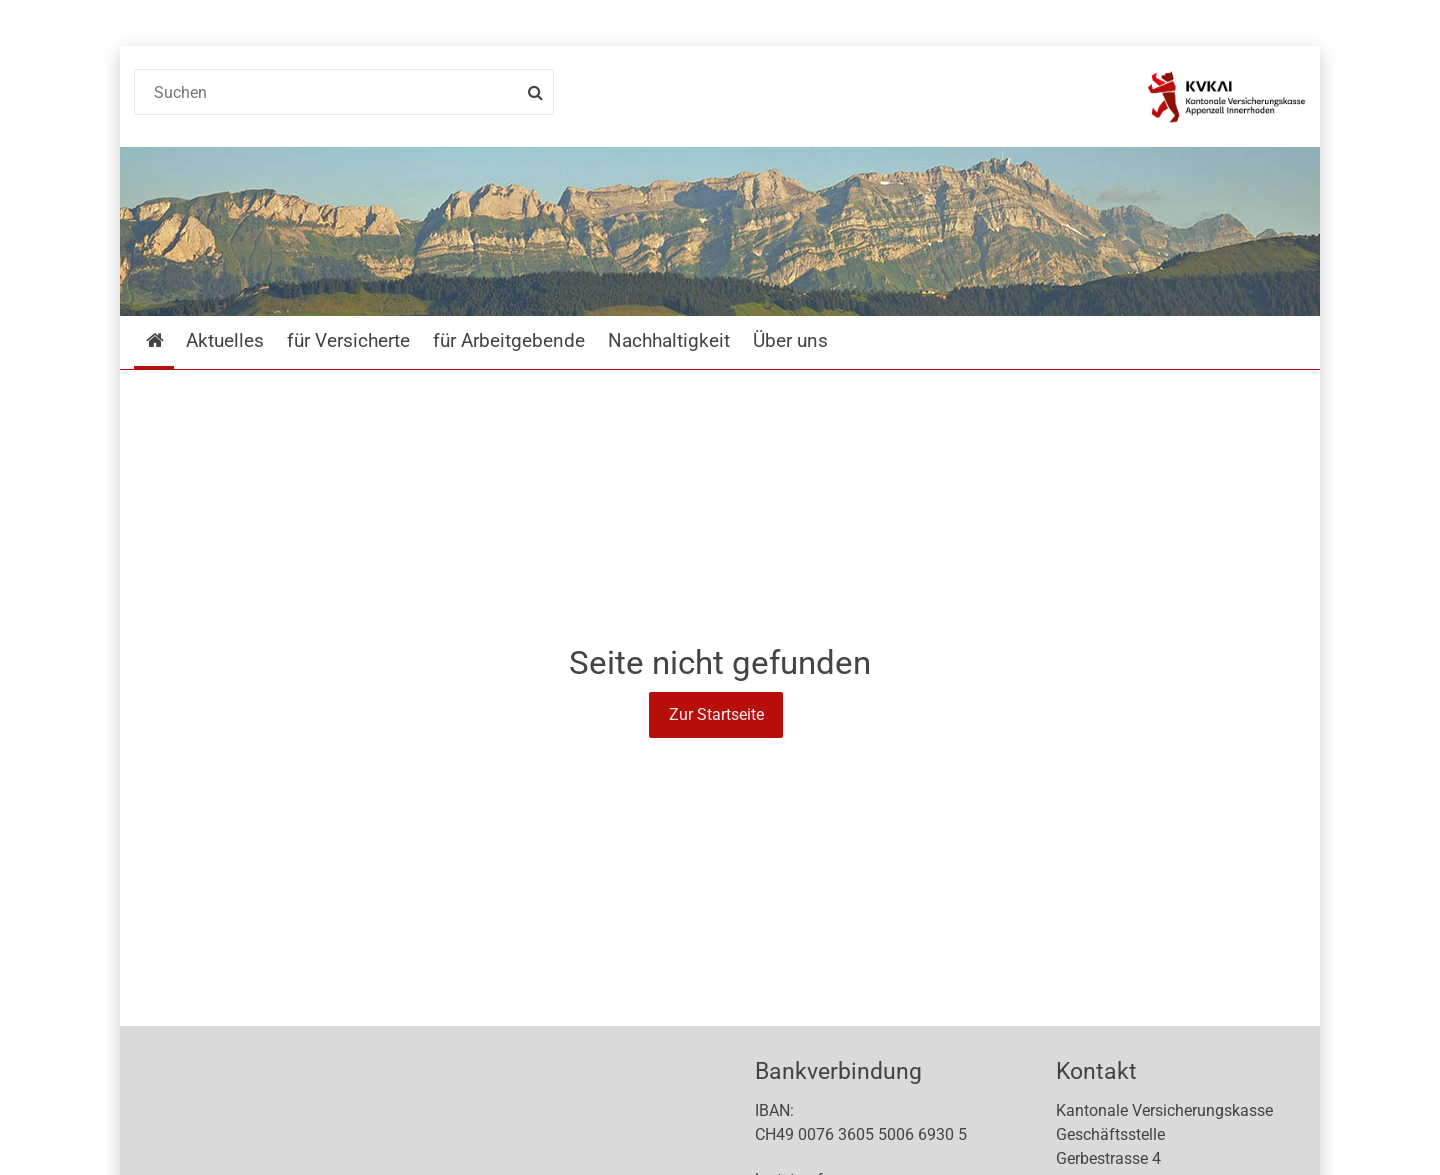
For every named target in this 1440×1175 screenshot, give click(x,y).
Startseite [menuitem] (169, 340)
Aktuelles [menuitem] (225, 340)
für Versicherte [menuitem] (348, 340)
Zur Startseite (716, 714)
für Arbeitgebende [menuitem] (509, 340)
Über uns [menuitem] (790, 340)
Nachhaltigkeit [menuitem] (669, 340)
